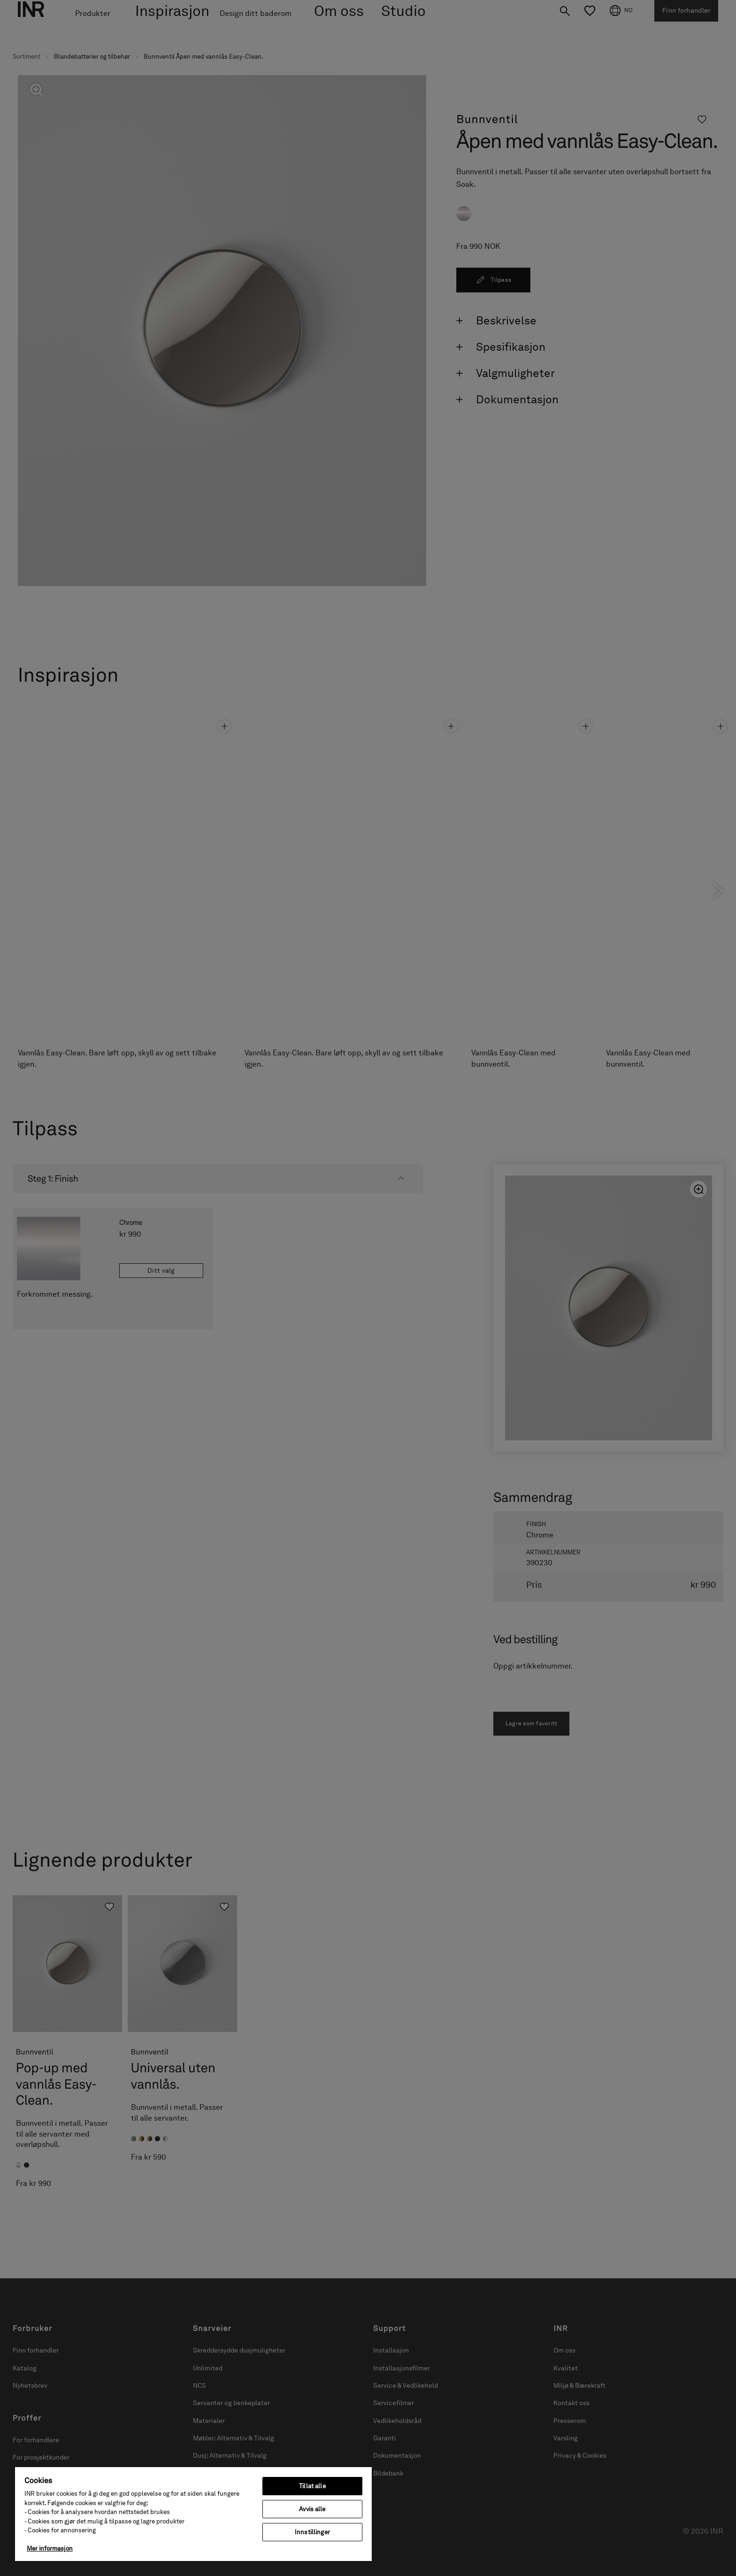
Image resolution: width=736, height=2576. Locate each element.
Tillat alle (312, 2486)
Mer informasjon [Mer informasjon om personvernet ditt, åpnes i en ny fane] (50, 2548)
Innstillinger (312, 2532)
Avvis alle (312, 2509)
